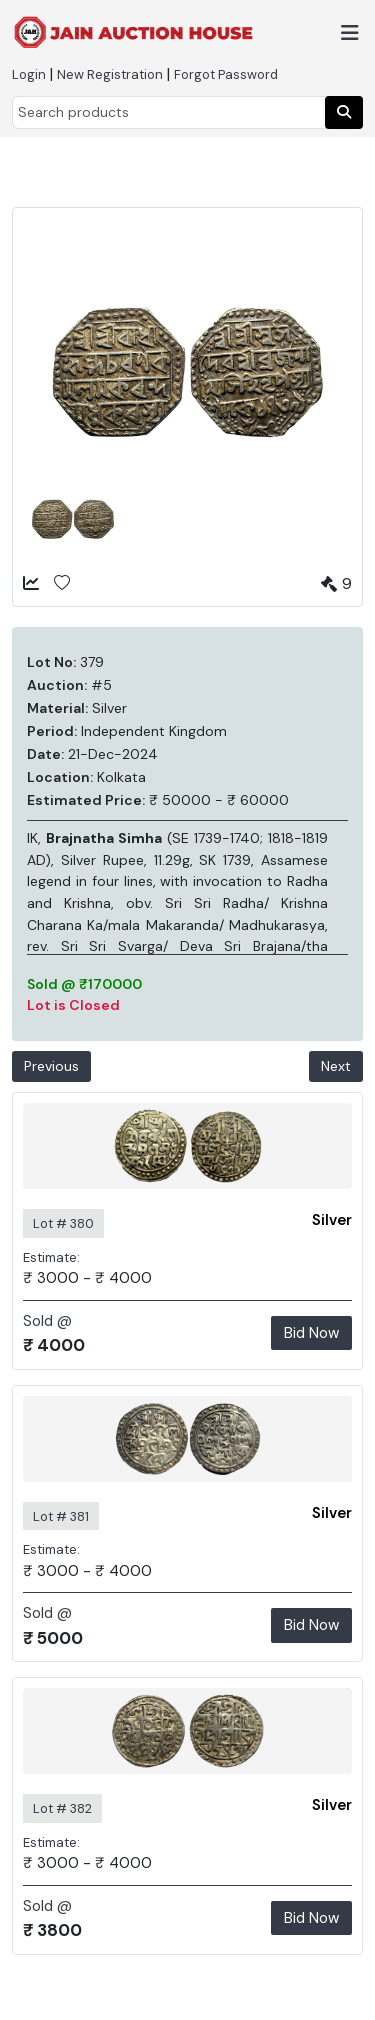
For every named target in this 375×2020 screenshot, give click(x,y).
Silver (332, 1220)
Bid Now (311, 1333)
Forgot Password (226, 74)
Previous (51, 1066)
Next (336, 1066)
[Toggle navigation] (350, 33)
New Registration (110, 74)
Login (29, 74)
